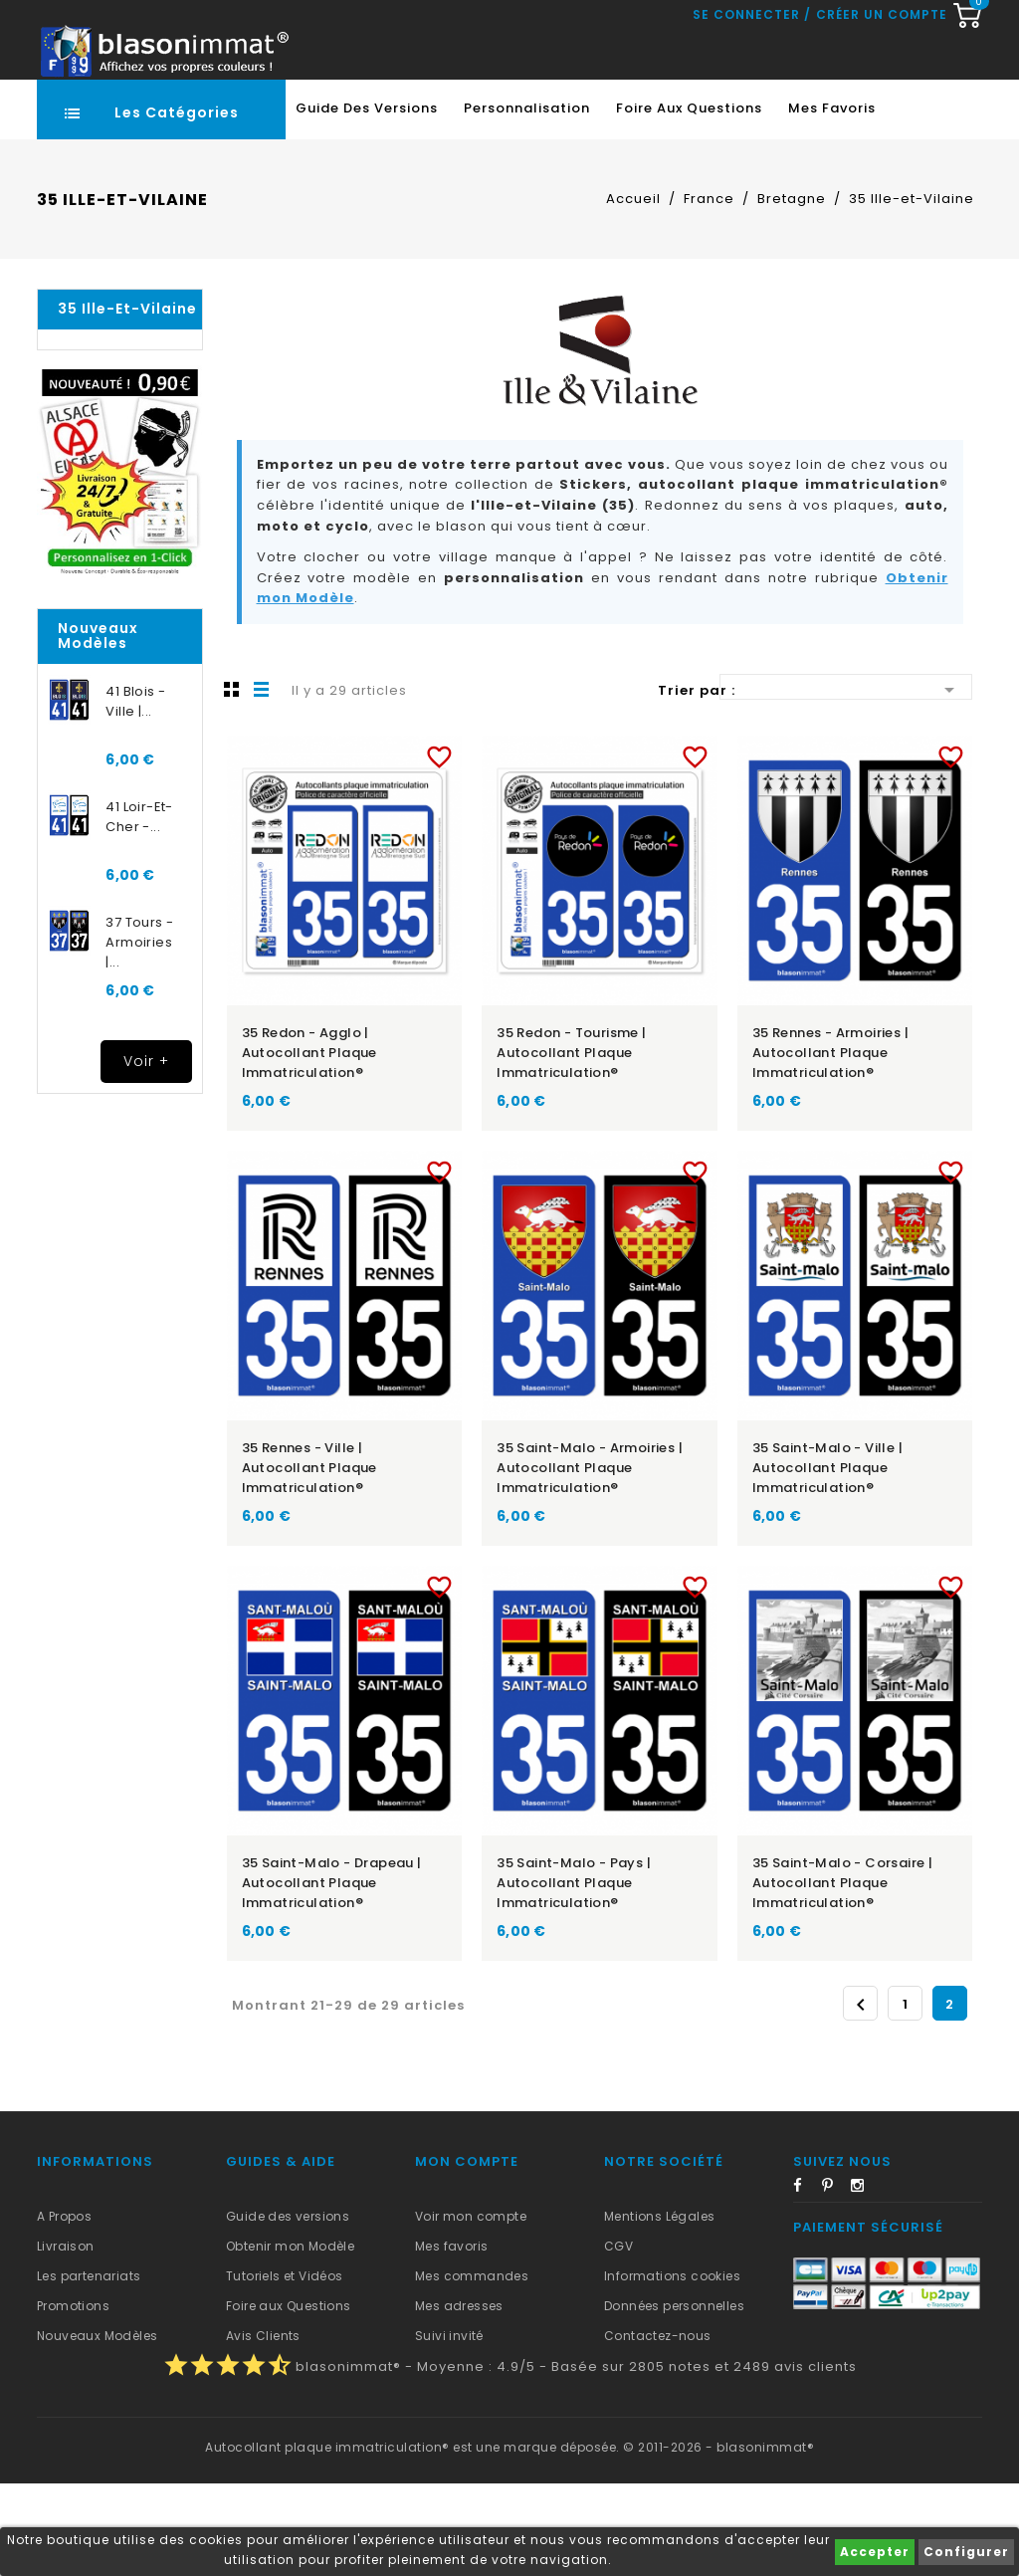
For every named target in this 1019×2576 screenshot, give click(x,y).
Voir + (146, 1154)
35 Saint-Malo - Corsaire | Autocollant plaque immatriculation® (842, 1975)
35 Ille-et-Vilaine (127, 401)
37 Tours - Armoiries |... (139, 1034)
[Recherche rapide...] (505, 114)
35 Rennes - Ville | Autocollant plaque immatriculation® (309, 1560)
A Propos (64, 2308)
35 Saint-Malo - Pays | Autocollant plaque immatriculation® (574, 1975)
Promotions (73, 2398)
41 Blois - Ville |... (135, 793)
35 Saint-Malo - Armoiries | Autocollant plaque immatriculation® (590, 1560)
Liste (262, 781)
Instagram (864, 2281)
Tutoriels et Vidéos (284, 2368)
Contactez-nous (658, 2428)
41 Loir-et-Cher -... (138, 909)
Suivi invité (449, 2428)
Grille (232, 781)
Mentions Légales (659, 2308)
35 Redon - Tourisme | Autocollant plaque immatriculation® (571, 1145)
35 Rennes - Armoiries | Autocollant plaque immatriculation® (830, 1145)
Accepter (875, 2551)
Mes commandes (471, 2368)
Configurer (966, 2551)
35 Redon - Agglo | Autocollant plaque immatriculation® (309, 1145)
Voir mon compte (470, 2308)
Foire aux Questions (689, 200)
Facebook (806, 2281)
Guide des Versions (367, 200)
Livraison (66, 2338)
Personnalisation (527, 200)
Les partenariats (88, 2368)
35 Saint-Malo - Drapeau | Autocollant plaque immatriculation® (332, 1975)
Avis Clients (263, 2428)
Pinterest (835, 2281)
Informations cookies (672, 2368)
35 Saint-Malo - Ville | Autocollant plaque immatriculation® (827, 1560)
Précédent (861, 2097)
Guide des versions (287, 2308)
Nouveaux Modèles (97, 2428)
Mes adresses (459, 2398)
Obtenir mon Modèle (290, 2338)
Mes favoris (832, 200)
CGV (618, 2338)
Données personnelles (674, 2398)
